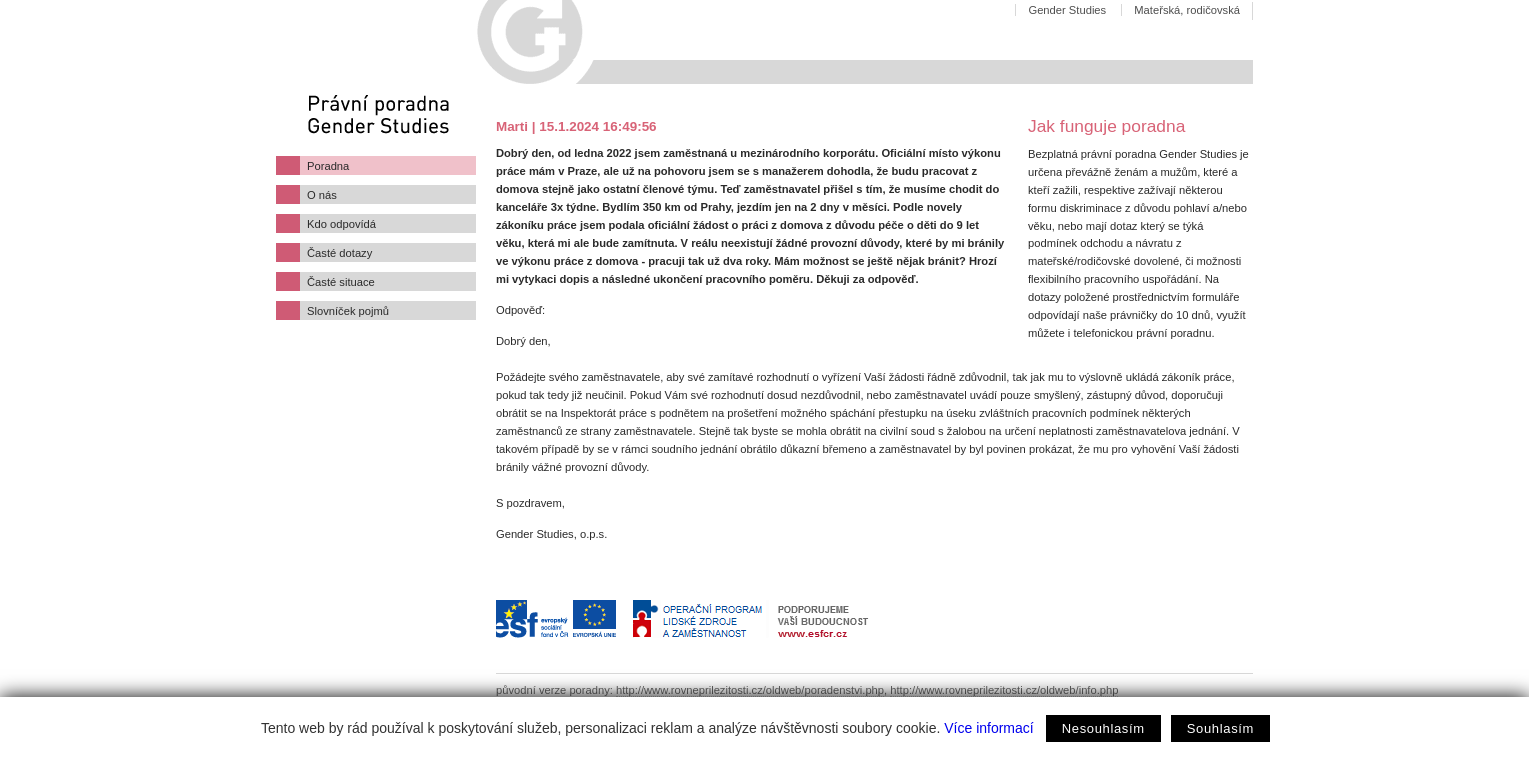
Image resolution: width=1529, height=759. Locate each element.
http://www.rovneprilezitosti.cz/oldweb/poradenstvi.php (750, 690)
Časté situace (341, 282)
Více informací (988, 728)
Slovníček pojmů (348, 311)
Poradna (328, 166)
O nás (322, 195)
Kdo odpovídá (341, 224)
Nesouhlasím (1103, 728)
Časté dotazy (339, 253)
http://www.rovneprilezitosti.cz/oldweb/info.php (1004, 690)
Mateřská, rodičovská (1187, 10)
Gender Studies (1067, 10)
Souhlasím (1220, 728)
